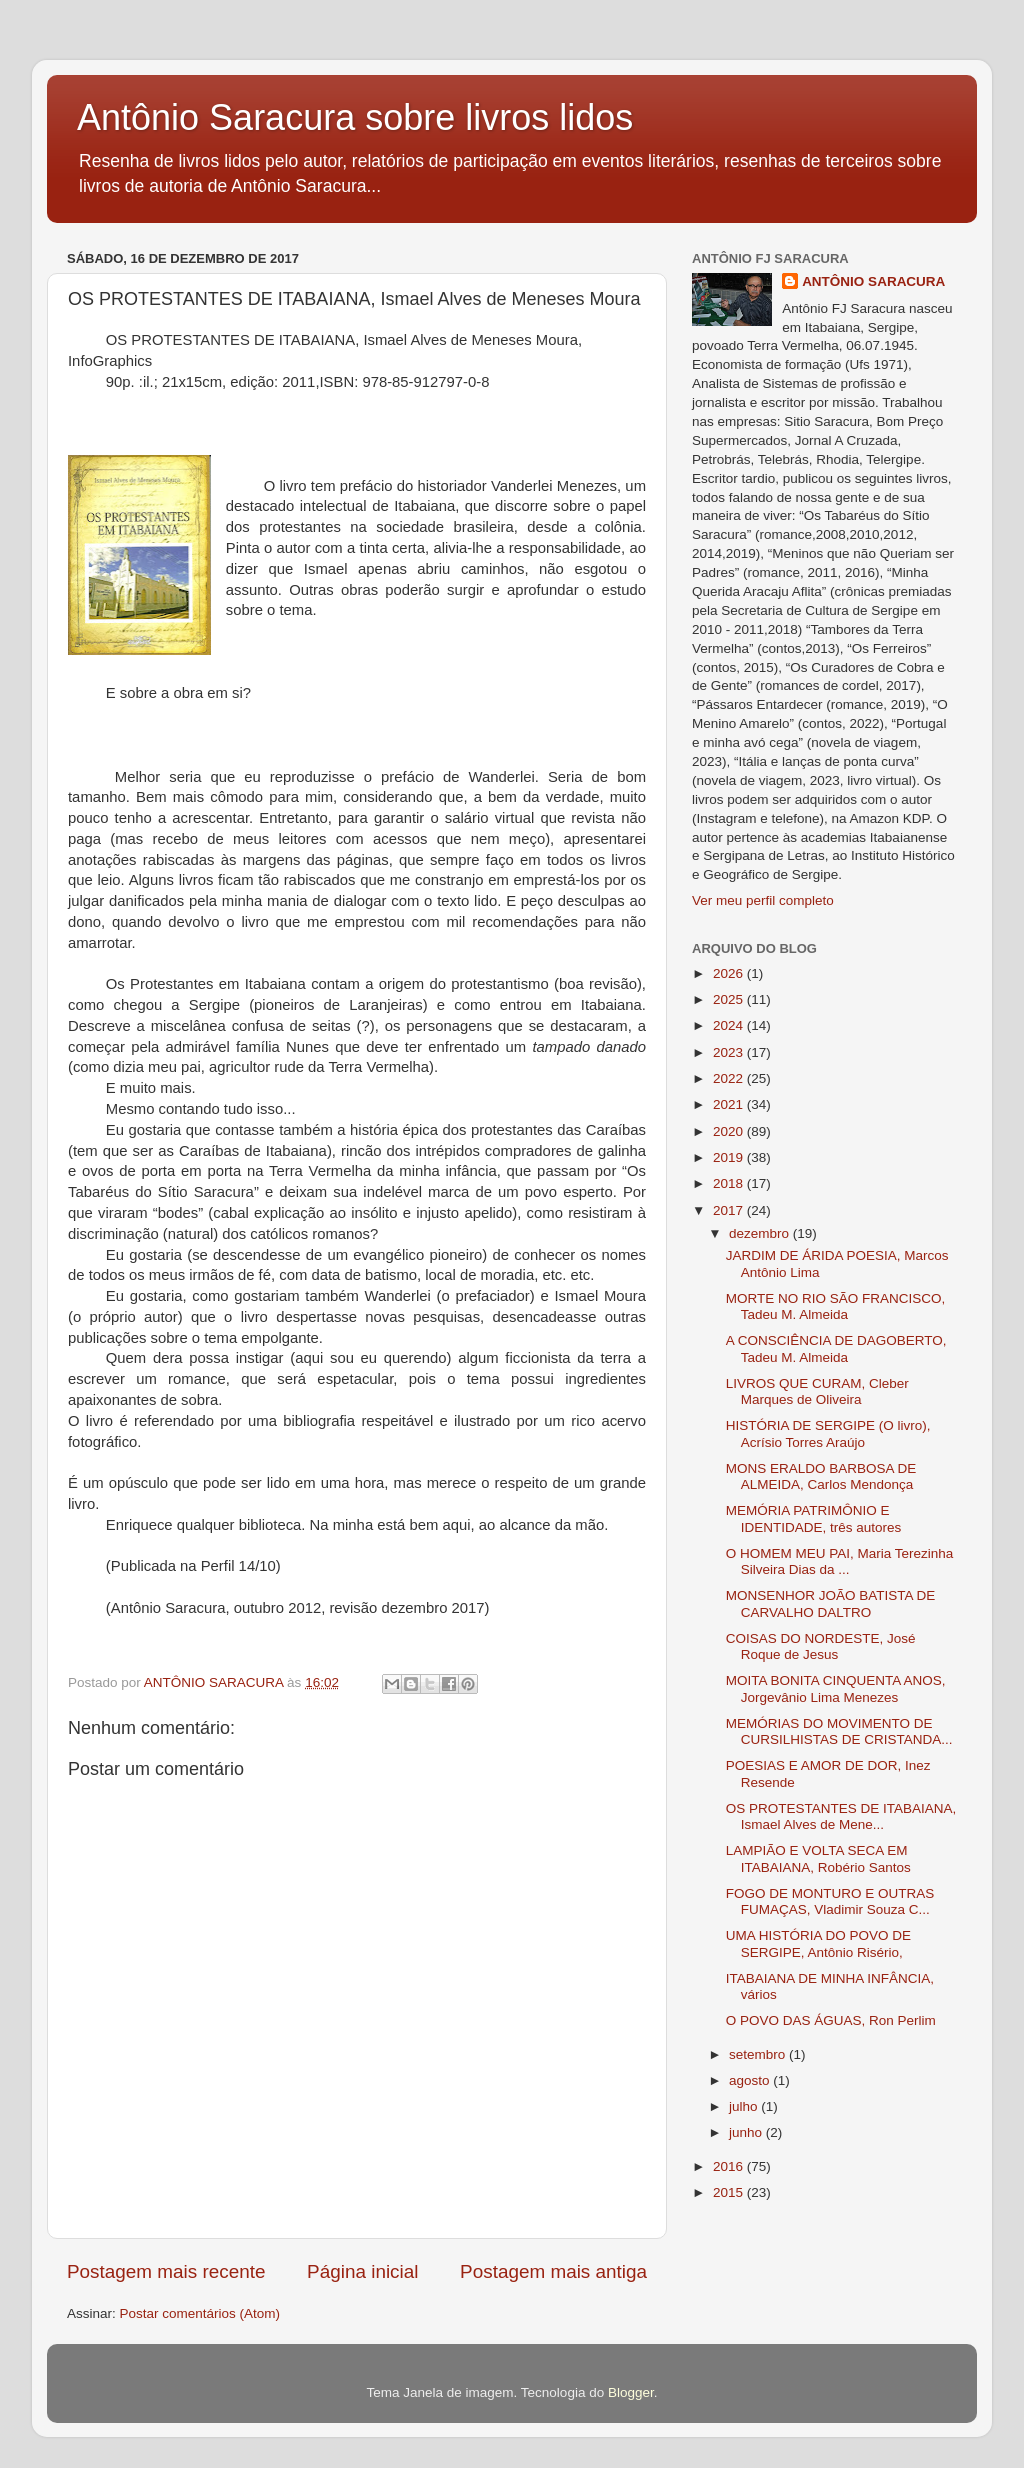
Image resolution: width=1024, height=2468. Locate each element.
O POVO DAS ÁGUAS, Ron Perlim (831, 2020)
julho (745, 2106)
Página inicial (362, 2271)
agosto (751, 2080)
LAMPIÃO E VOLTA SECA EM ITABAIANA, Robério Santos (818, 1858)
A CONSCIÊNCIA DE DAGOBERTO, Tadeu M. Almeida (836, 1348)
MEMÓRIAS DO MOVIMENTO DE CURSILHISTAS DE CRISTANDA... (839, 1731)
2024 (730, 1025)
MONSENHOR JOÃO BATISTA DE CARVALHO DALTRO (831, 1603)
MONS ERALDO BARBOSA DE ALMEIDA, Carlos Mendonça (821, 1476)
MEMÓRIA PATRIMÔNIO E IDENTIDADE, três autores (814, 1518)
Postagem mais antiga (553, 2271)
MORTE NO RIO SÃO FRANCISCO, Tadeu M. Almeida (836, 1306)
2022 (730, 1078)
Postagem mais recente (166, 2271)
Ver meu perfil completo (763, 900)
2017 (730, 1210)
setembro (759, 2054)
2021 (730, 1104)
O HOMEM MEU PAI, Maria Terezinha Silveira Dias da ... (840, 1561)
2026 (730, 973)
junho (747, 2132)
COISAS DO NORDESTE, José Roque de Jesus (821, 1646)
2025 (730, 999)
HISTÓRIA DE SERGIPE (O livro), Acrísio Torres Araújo (828, 1433)
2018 (730, 1183)
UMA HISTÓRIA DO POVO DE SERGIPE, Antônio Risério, (818, 1943)
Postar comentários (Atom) (200, 2313)
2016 (730, 2166)
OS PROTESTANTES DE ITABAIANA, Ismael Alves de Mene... (841, 1816)
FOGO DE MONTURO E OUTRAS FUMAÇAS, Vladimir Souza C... (830, 1901)
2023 (730, 1052)
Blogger (631, 2392)
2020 (730, 1131)
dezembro (761, 1233)
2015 (730, 2192)
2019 (730, 1157)
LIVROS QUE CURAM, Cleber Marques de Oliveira (817, 1391)
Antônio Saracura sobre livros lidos (355, 117)
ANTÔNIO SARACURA (873, 281)
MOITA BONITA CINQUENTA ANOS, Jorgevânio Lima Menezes (836, 1688)
